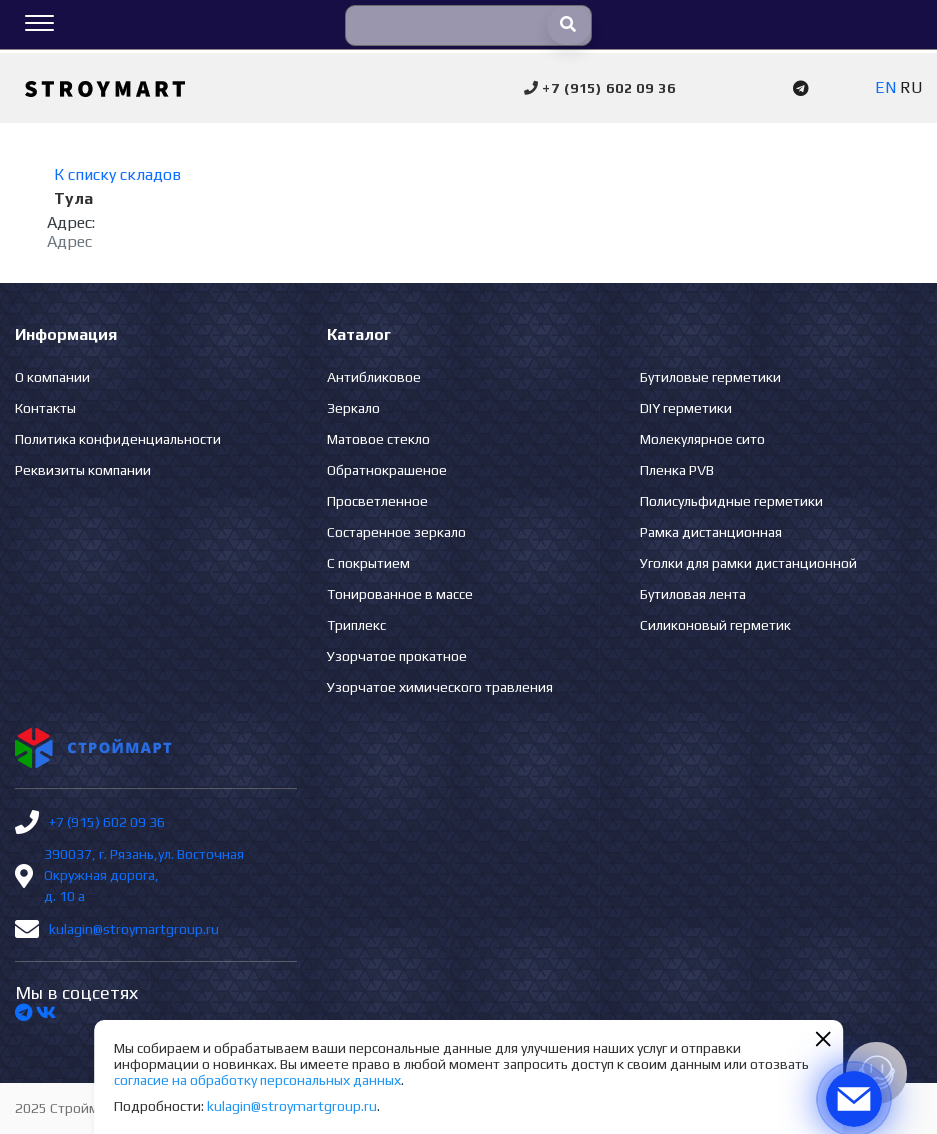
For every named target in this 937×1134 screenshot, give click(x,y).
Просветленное (377, 501)
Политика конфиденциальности (118, 439)
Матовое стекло (378, 439)
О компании (52, 377)
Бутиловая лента (693, 594)
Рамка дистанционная (711, 532)
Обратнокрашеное (387, 470)
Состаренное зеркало (396, 532)
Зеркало (353, 408)
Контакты (45, 408)
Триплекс (356, 625)
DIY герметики (686, 408)
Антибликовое (374, 377)
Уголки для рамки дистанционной (748, 563)
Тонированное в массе (400, 594)
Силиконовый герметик (715, 625)
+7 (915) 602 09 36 (107, 822)
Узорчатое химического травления (440, 687)
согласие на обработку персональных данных (257, 1080)
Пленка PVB (677, 470)
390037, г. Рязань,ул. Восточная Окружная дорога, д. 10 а (144, 875)
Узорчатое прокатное (397, 656)
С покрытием (368, 563)
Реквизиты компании (83, 470)
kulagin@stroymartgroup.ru (134, 929)
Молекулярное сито (702, 439)
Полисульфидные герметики (731, 501)
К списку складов (117, 174)
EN (885, 87)
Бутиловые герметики (710, 377)
